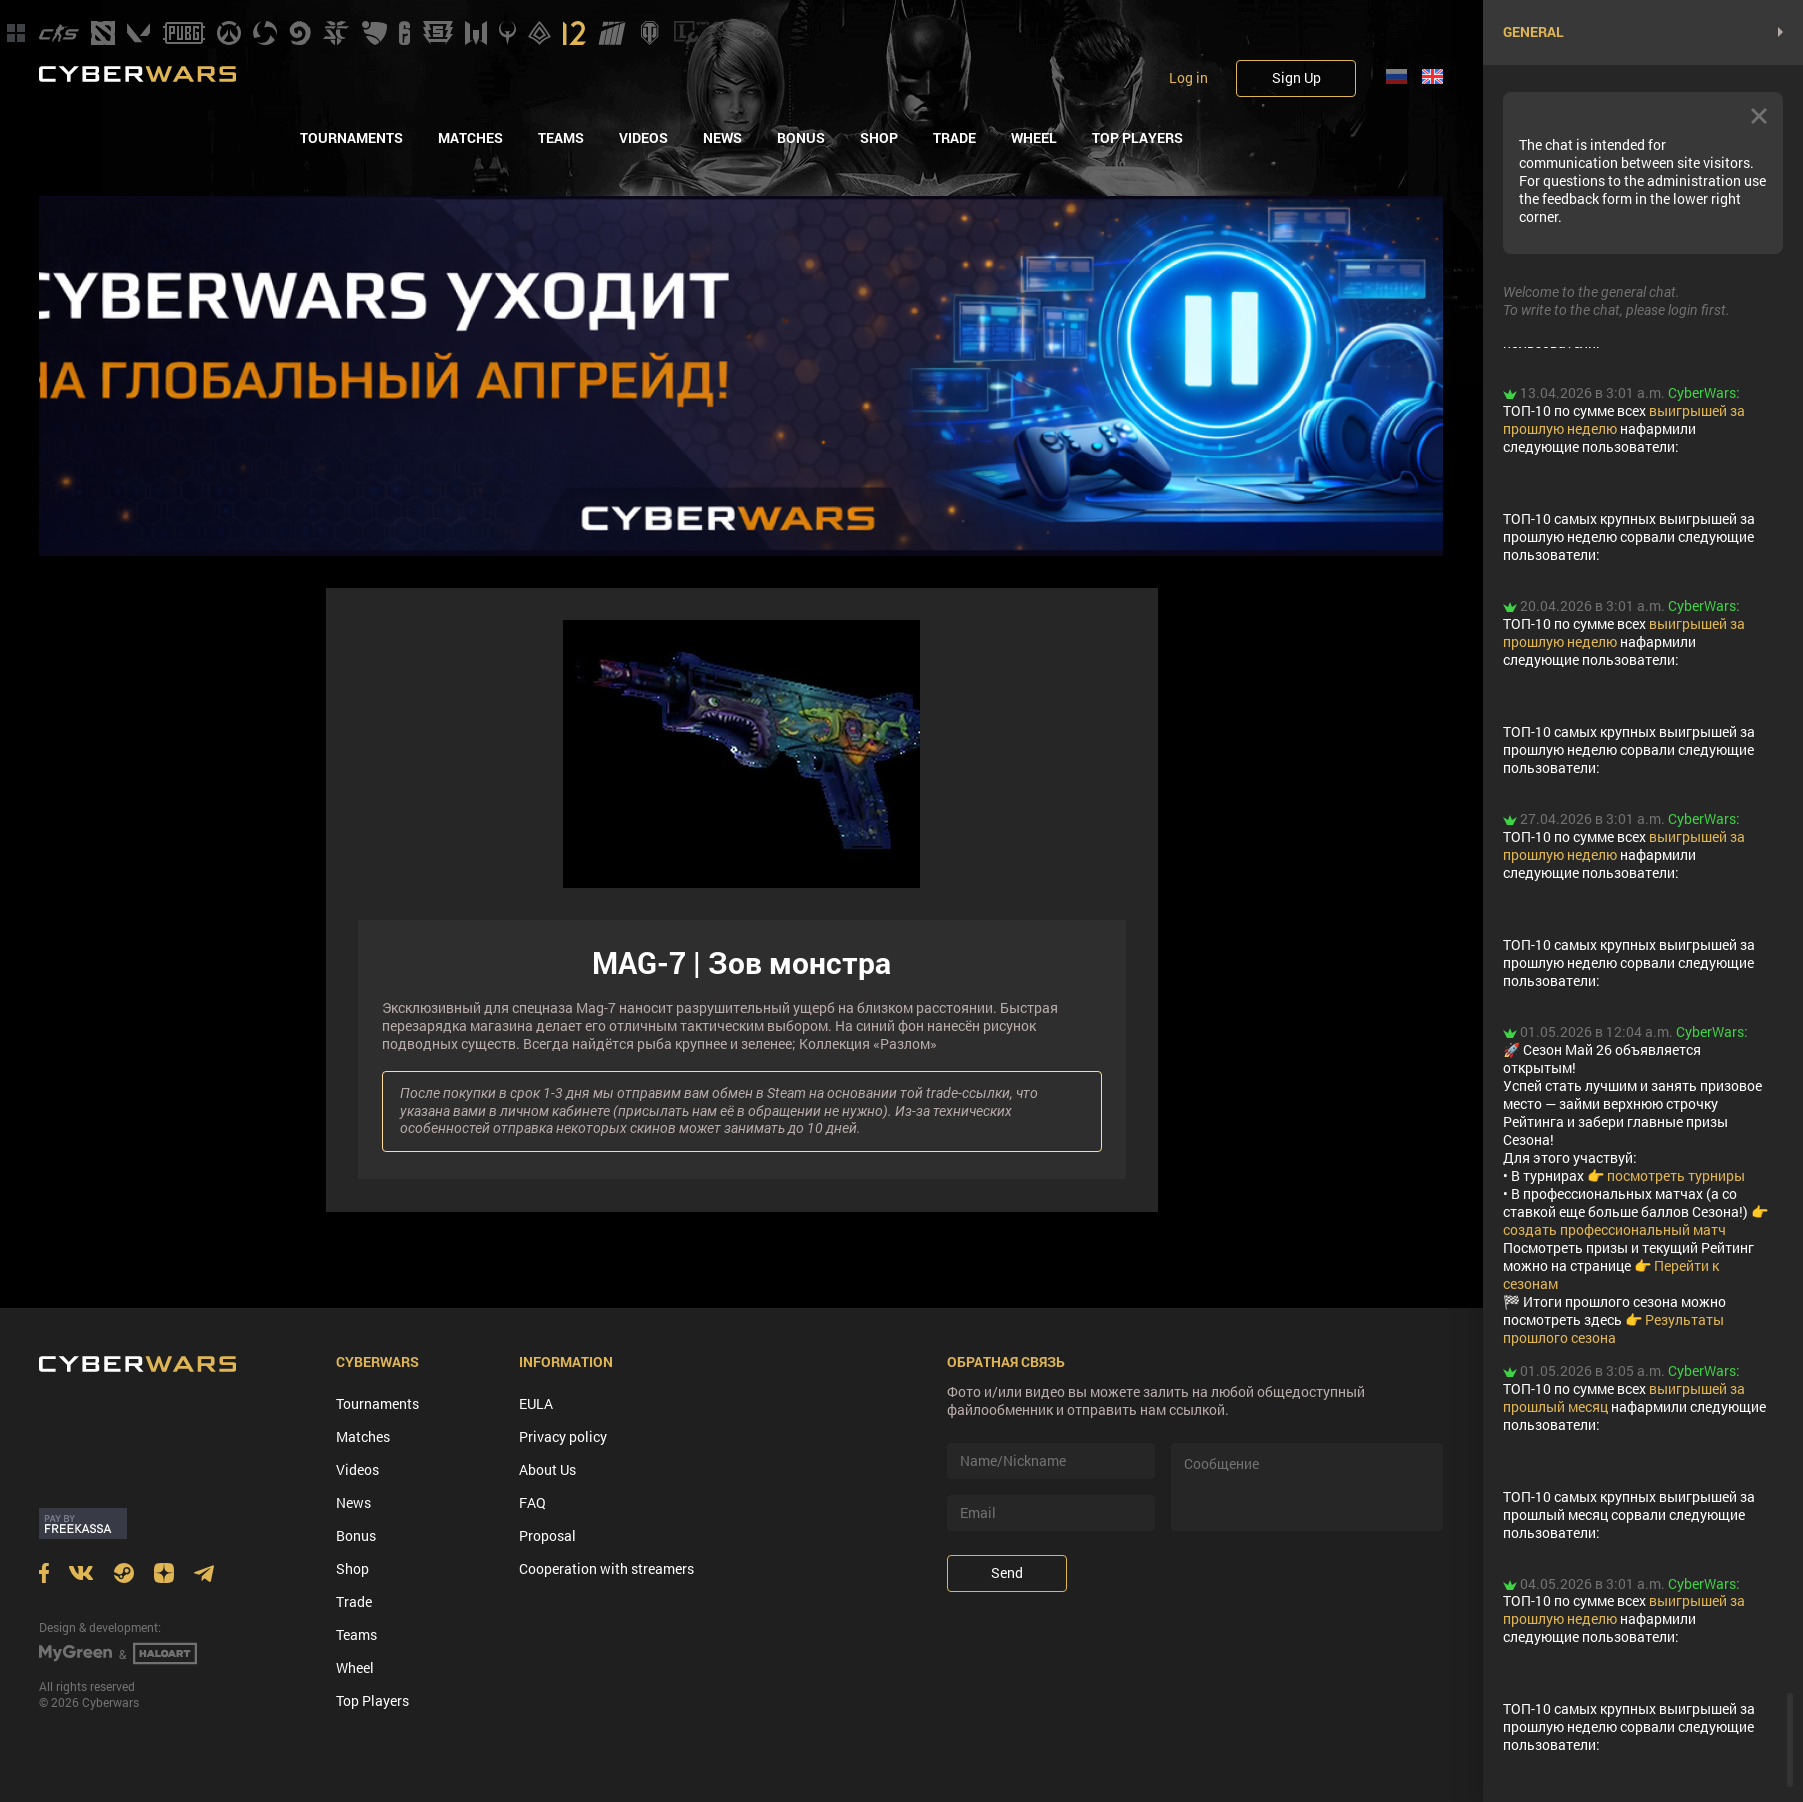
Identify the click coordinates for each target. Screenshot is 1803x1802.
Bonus (801, 138)
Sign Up (1296, 77)
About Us (547, 1469)
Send (1007, 1572)
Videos (643, 138)
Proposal (547, 1535)
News (722, 138)
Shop (879, 138)
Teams (561, 138)
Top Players (1137, 138)
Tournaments (351, 138)
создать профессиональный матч (1614, 1229)
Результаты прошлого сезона (1613, 1328)
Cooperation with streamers (606, 1568)
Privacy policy (563, 1436)
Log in (1188, 78)
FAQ (532, 1502)
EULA (536, 1403)
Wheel (1034, 138)
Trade (954, 138)
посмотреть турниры (1676, 1175)
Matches (470, 138)
